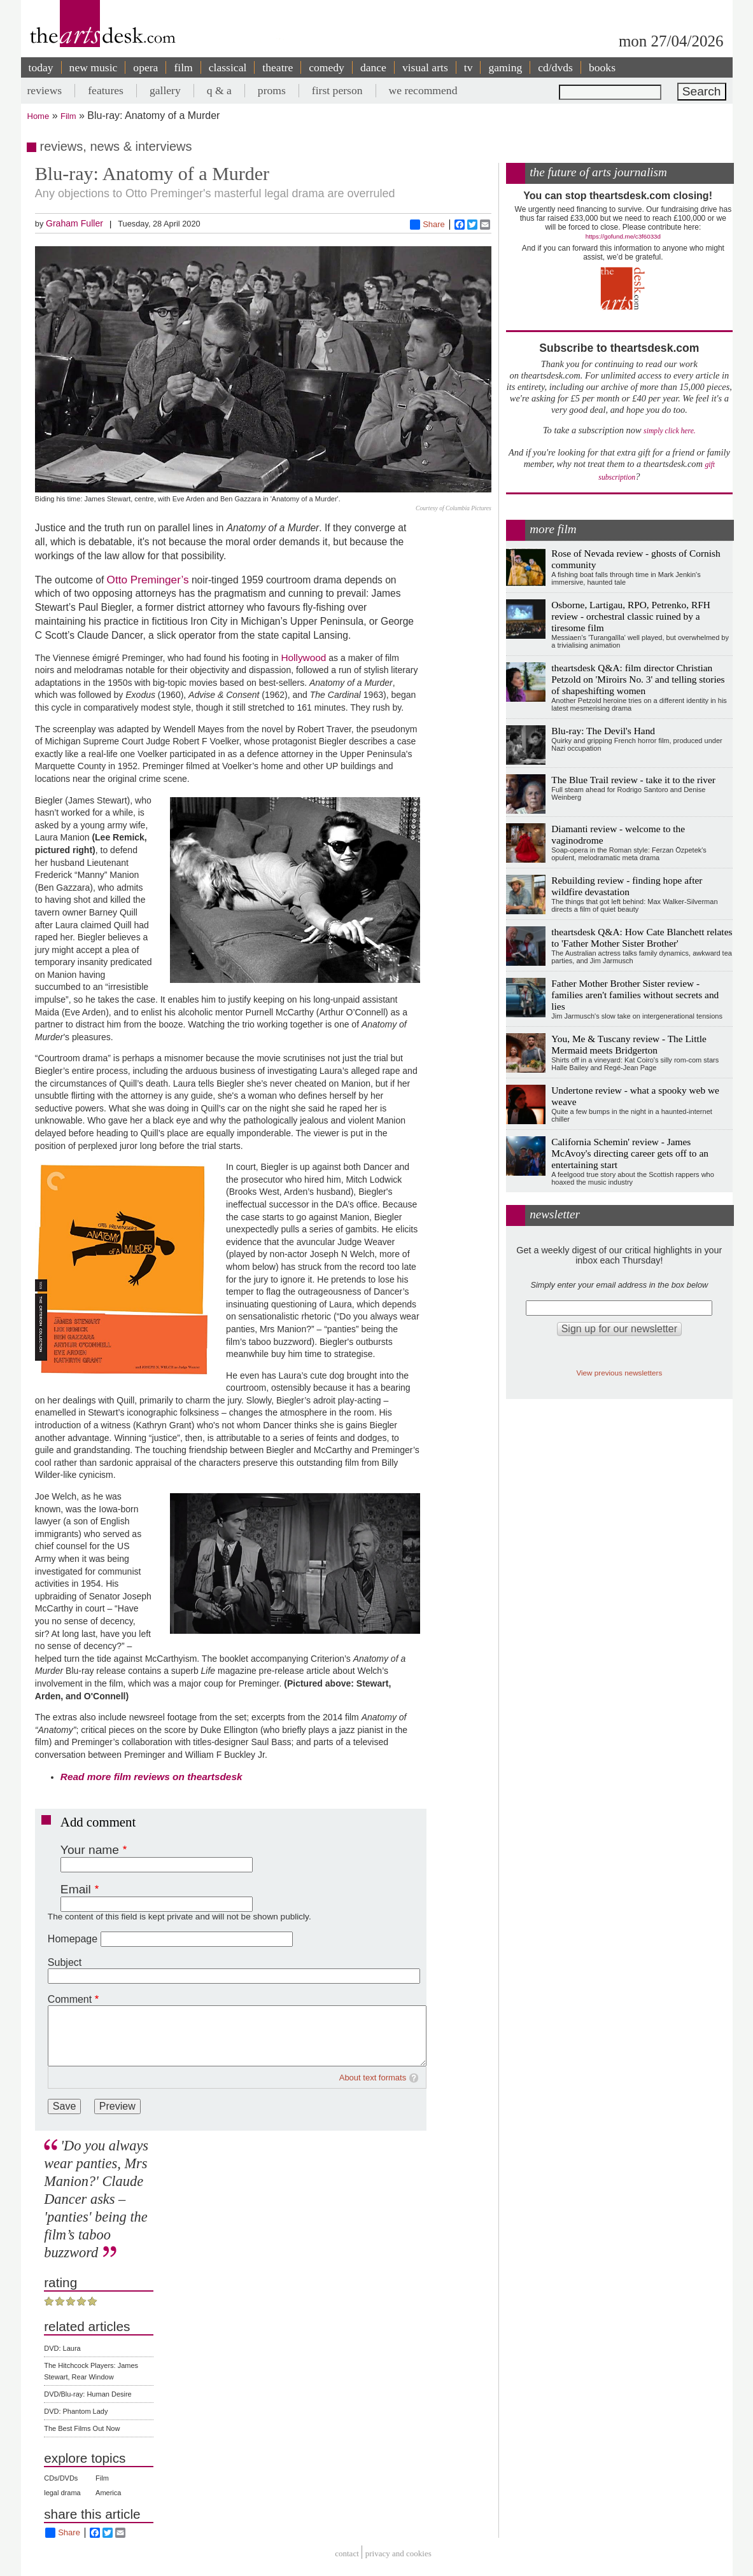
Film (68, 116)
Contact (347, 2554)
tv (468, 67)
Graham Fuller (74, 223)
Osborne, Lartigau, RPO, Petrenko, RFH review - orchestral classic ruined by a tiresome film (630, 616)
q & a (219, 90)
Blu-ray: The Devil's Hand (603, 730)
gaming (505, 67)
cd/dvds (555, 67)
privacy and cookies (398, 2554)
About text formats (373, 2077)
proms (272, 90)
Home (38, 116)
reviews (44, 90)
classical (228, 67)
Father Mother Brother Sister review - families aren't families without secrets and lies (635, 995)
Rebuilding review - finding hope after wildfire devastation (626, 886)
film (183, 67)
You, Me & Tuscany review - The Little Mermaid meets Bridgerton (629, 1044)
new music (93, 67)
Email (75, 1889)
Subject (64, 1962)
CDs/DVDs (61, 2478)
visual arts (425, 67)
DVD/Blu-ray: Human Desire (88, 2394)
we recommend (423, 90)
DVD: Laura (62, 2348)
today (41, 67)
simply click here (669, 431)
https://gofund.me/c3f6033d (623, 236)
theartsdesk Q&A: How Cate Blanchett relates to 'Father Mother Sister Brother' (641, 937)
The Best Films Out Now (82, 2428)
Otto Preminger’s (148, 579)
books (602, 67)
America (108, 2492)
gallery (165, 90)
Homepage (72, 1938)
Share (427, 224)
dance (373, 67)
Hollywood (303, 657)
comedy (326, 67)
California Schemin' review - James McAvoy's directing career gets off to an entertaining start (629, 1153)
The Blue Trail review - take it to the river (633, 779)
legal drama (62, 2492)
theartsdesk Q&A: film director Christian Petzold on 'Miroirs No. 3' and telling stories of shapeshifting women (637, 679)
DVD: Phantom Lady (76, 2411)
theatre (277, 67)
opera (145, 67)
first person (337, 90)
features (105, 90)
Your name (89, 1849)
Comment (70, 1999)
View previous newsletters (619, 1372)
